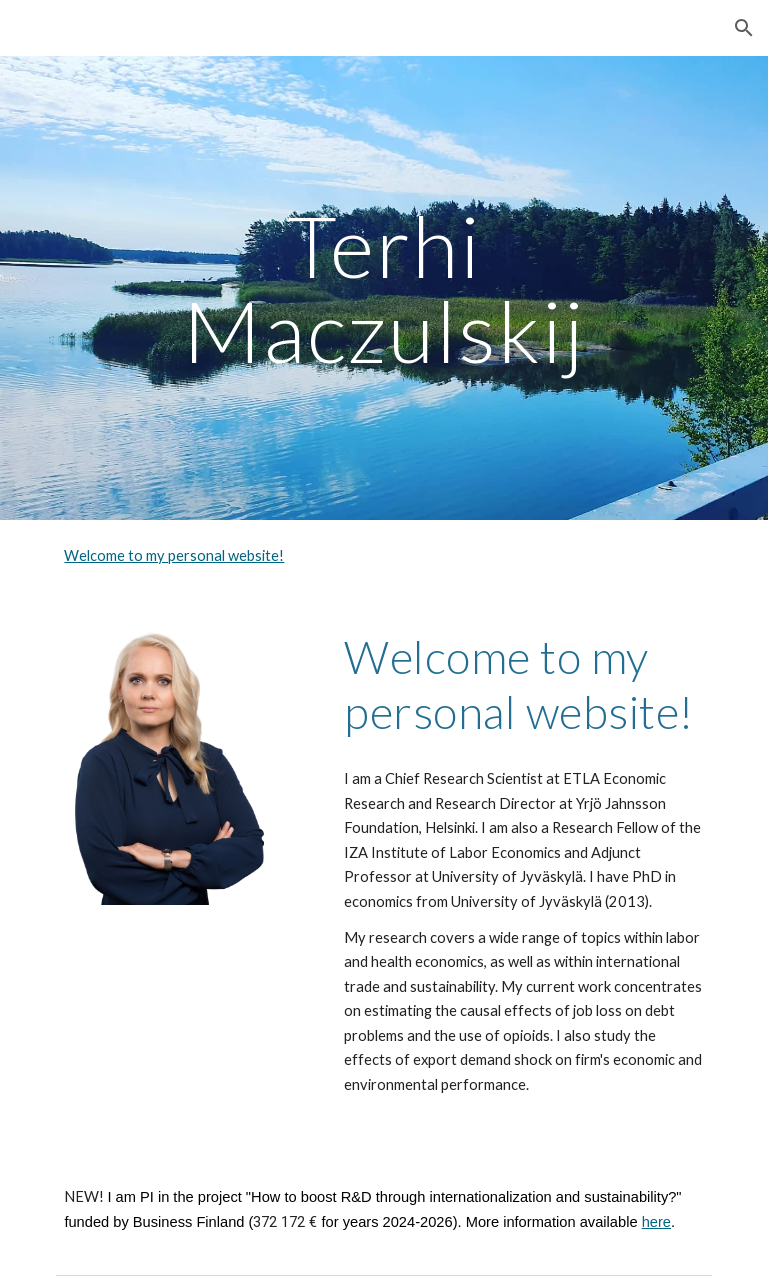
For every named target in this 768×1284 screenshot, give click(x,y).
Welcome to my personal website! (174, 555)
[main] (383, 288)
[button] (744, 28)
